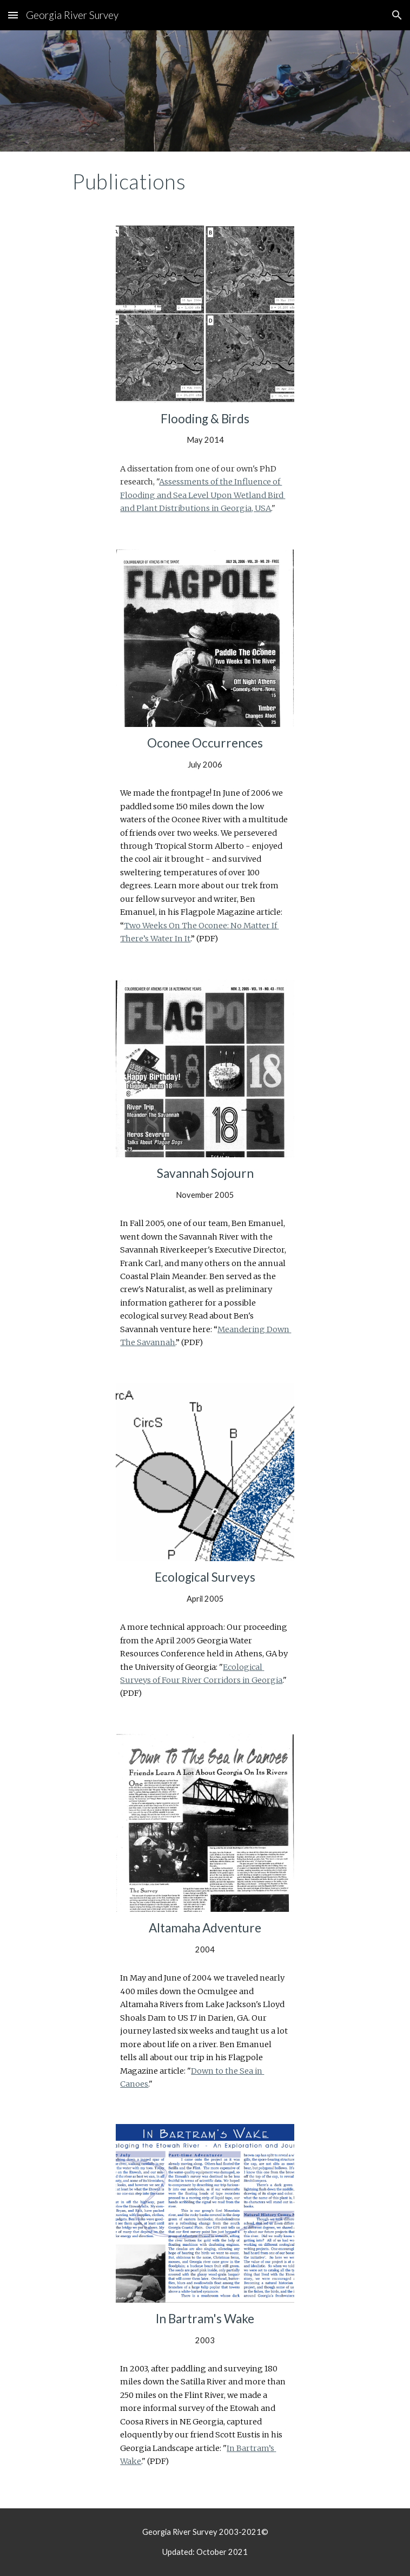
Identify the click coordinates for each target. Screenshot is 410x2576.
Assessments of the (196, 482)
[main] (205, 181)
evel (201, 495)
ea (183, 495)
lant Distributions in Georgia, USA (206, 508)
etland (254, 495)
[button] (13, 15)
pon (225, 495)
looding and (149, 495)
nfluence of (259, 482)
